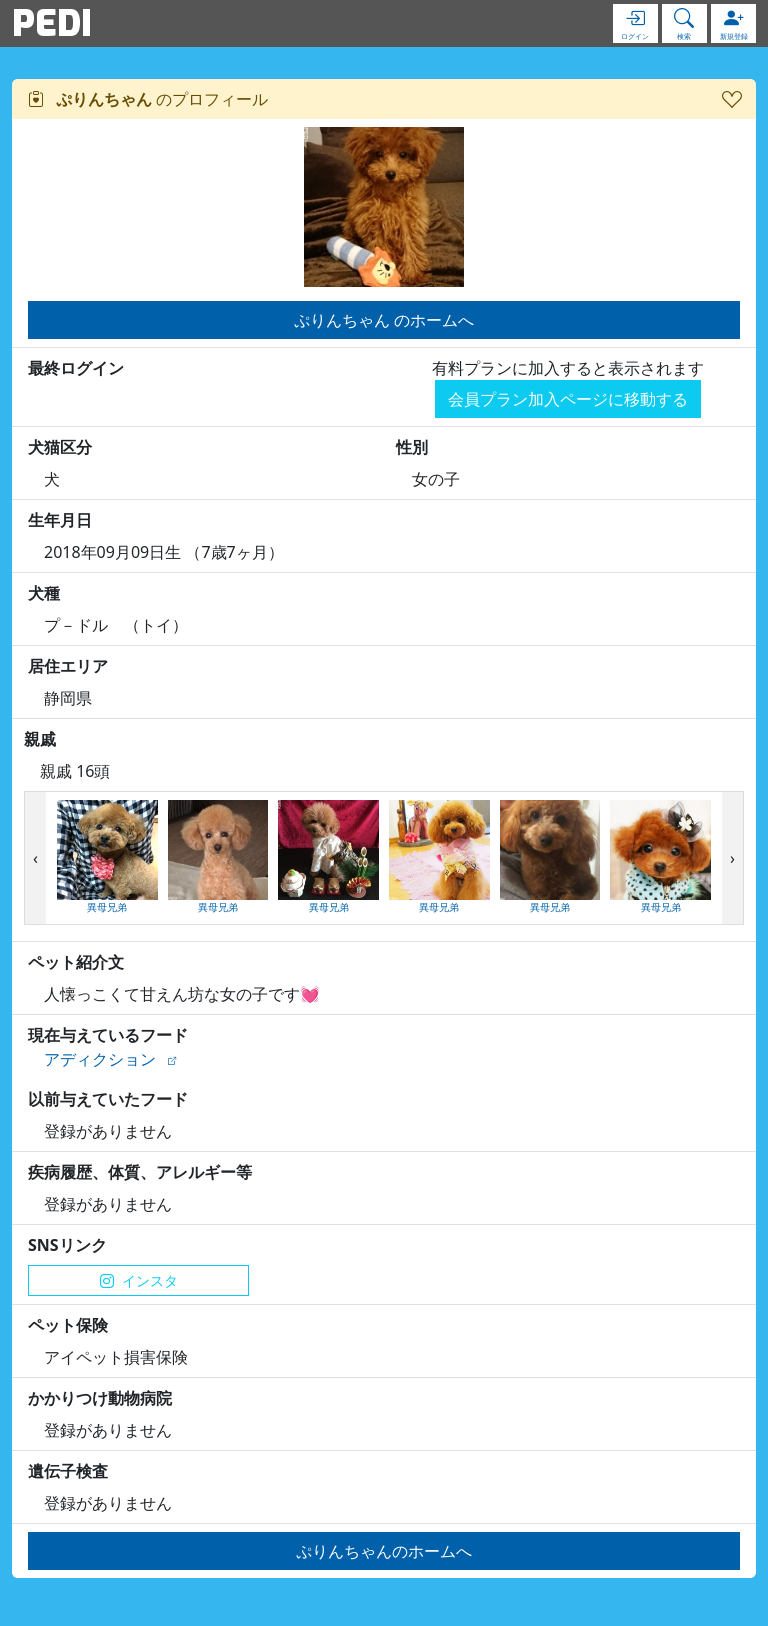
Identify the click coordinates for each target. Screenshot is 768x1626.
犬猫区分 (60, 447)
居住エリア (68, 666)
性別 (412, 447)
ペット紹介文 (76, 962)
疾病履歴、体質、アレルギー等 (140, 1172)
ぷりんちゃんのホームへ (384, 1551)
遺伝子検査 (68, 1471)
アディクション (100, 1059)
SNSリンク (67, 1245)
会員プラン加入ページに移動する (568, 399)
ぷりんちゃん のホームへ (384, 320)
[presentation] (35, 858)
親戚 (40, 739)
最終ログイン (76, 368)
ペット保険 (68, 1325)
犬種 (44, 593)
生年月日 (60, 520)
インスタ (139, 1280)
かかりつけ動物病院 (100, 1398)
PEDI (52, 23)
